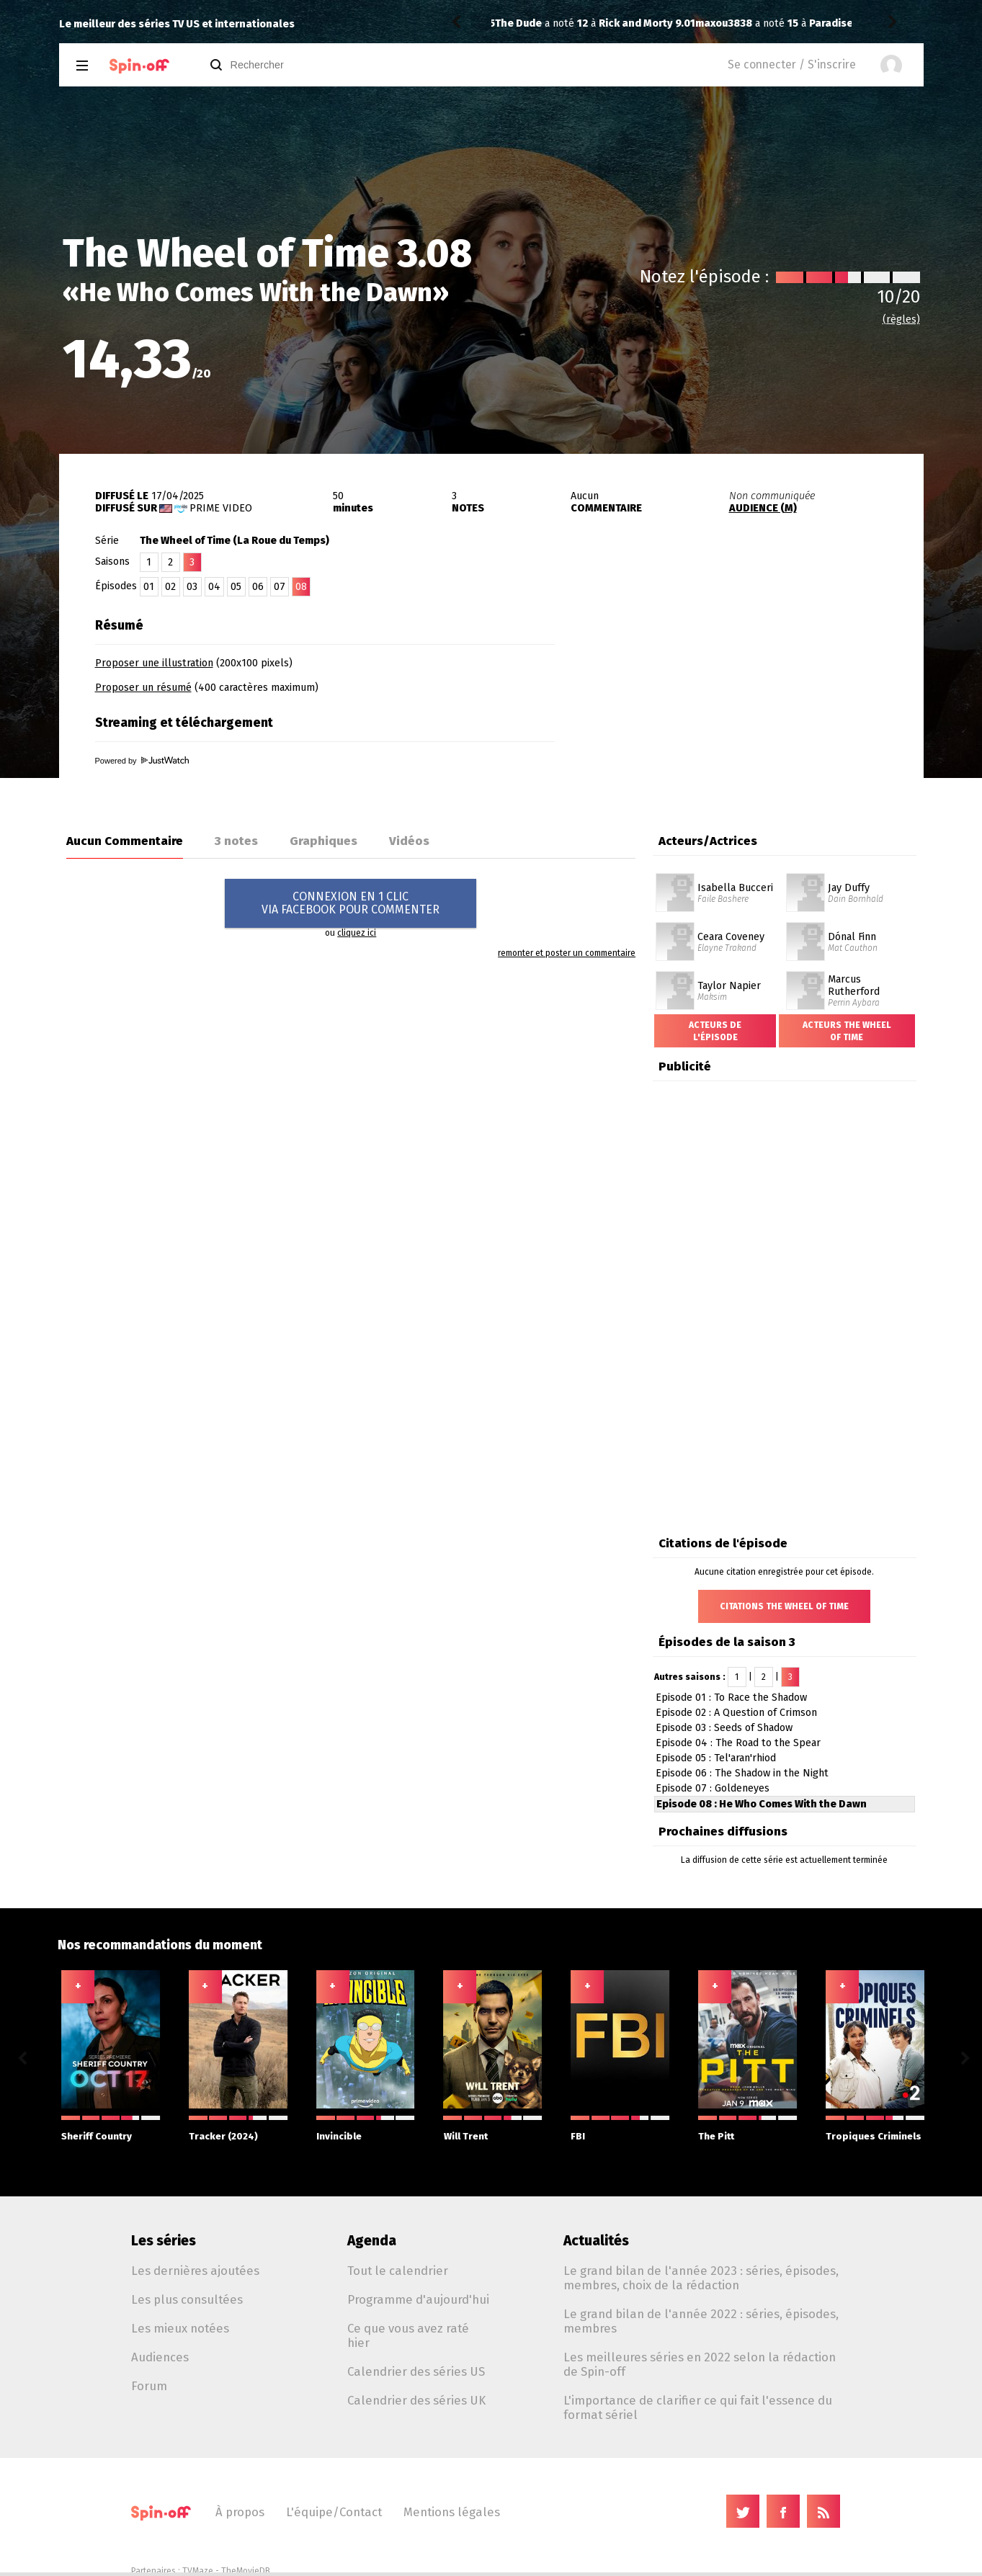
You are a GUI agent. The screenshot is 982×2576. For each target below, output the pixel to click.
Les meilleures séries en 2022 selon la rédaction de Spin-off (699, 2364)
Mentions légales (451, 2512)
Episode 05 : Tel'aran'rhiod (716, 1758)
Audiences (160, 2357)
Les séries (163, 2240)
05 (236, 587)
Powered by (142, 760)
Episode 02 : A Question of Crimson (736, 1713)
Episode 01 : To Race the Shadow (731, 1697)
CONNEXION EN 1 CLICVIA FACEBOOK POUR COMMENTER (350, 903)
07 (279, 587)
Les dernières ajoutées (195, 2270)
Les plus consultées (187, 2299)
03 (192, 587)
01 (148, 587)
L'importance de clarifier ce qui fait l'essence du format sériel (697, 2407)
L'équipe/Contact (334, 2512)
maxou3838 (523, 23)
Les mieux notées (180, 2328)
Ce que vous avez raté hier (408, 2335)
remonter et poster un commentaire (566, 953)
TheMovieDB (245, 2571)
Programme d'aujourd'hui (418, 2299)
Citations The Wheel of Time (784, 1606)
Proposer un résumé (143, 687)
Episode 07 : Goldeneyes (712, 1788)
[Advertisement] (755, 701)
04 (214, 587)
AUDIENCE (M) (763, 508)
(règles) (901, 319)
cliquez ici (356, 933)
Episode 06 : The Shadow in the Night (742, 1773)
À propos (239, 2512)
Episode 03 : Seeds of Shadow (724, 1728)
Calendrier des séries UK (416, 2400)
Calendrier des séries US (416, 2371)
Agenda (371, 2240)
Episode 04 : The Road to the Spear (738, 1743)
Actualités (596, 2240)
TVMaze (197, 2571)
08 (301, 587)
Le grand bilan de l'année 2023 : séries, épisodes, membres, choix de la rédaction (701, 2277)
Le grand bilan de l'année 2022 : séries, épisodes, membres (701, 2321)
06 (258, 587)
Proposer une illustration (154, 663)
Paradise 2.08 (643, 23)
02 (170, 587)
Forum (149, 2386)
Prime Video (220, 508)
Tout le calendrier (397, 2270)
